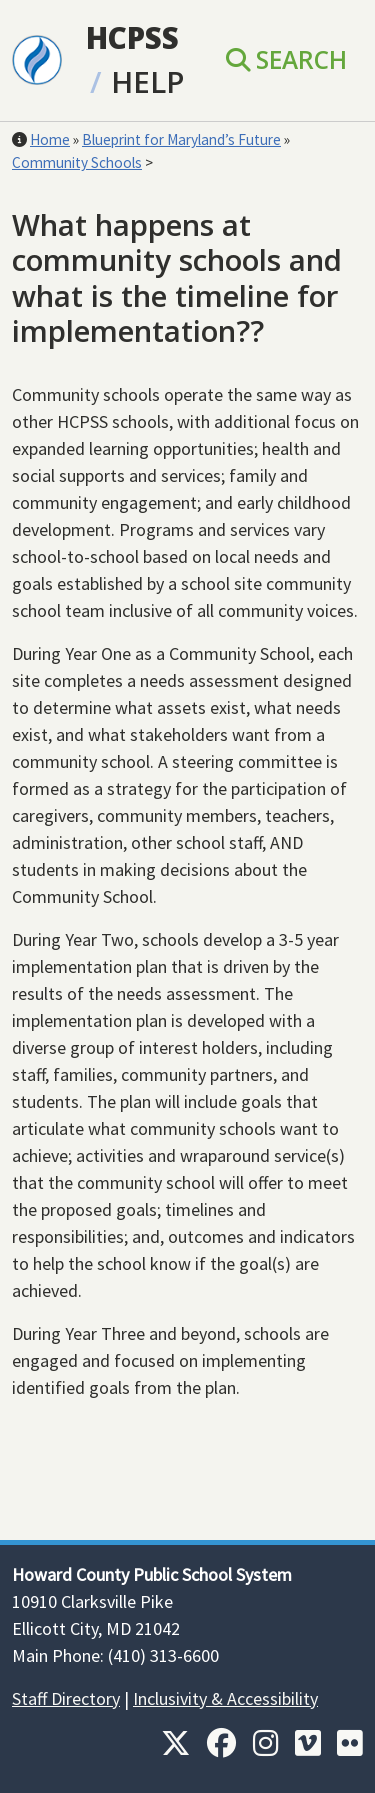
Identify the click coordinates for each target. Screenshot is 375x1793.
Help (147, 81)
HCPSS (132, 37)
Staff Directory (66, 1698)
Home (50, 139)
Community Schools (77, 162)
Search (286, 59)
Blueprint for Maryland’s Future (181, 139)
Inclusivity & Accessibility (225, 1698)
